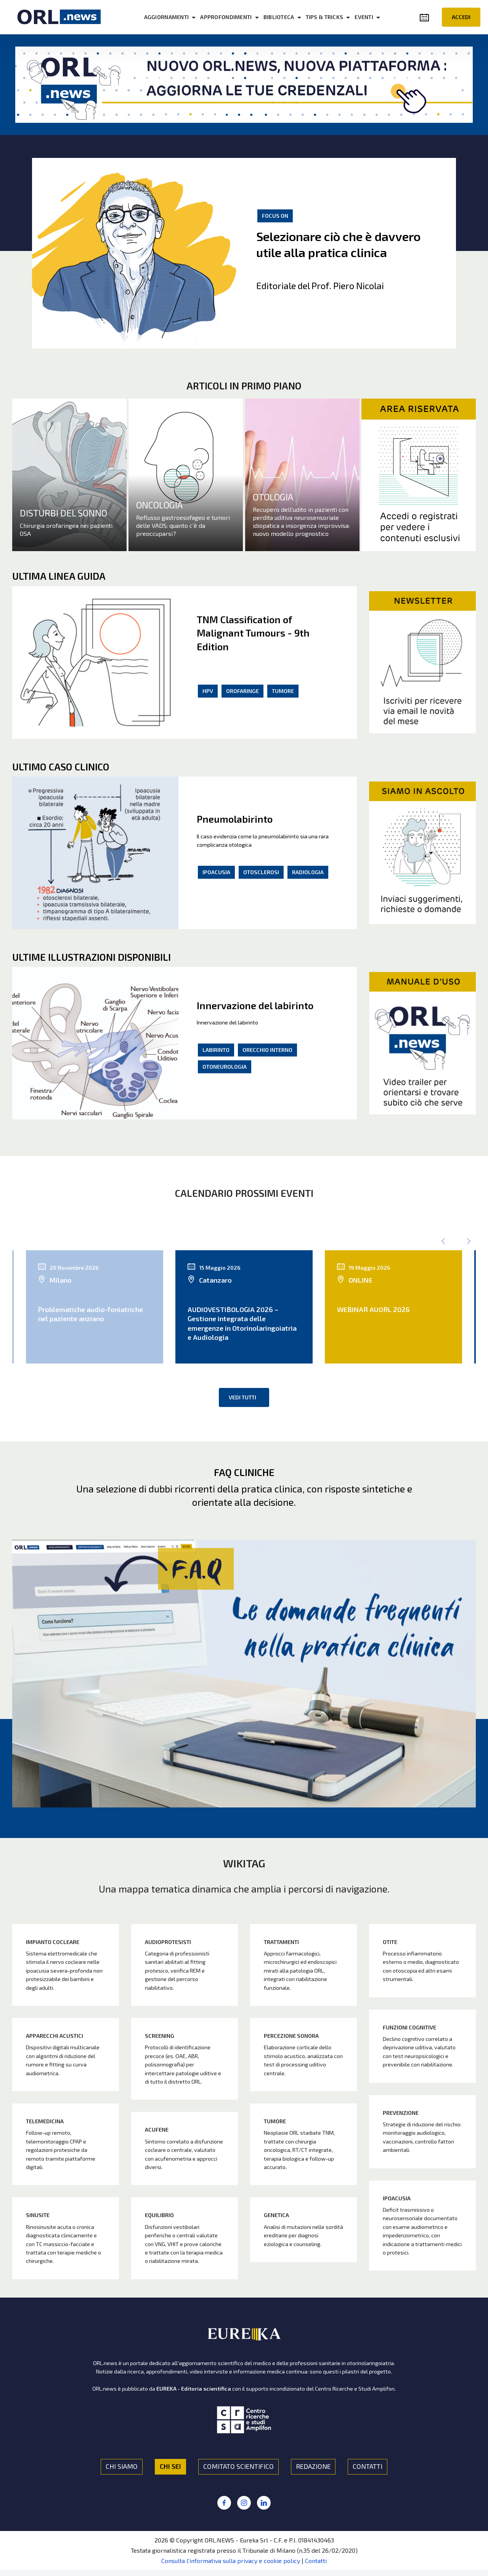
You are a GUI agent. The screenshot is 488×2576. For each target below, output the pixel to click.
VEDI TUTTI (242, 1397)
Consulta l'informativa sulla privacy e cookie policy (230, 2560)
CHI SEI (170, 2466)
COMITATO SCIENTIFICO (238, 2466)
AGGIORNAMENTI (166, 17)
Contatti (316, 2560)
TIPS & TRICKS (325, 17)
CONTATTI (367, 2466)
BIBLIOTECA (278, 17)
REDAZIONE (313, 2466)
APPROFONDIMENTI (226, 17)
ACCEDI (461, 17)
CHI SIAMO (122, 2466)
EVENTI (364, 17)
